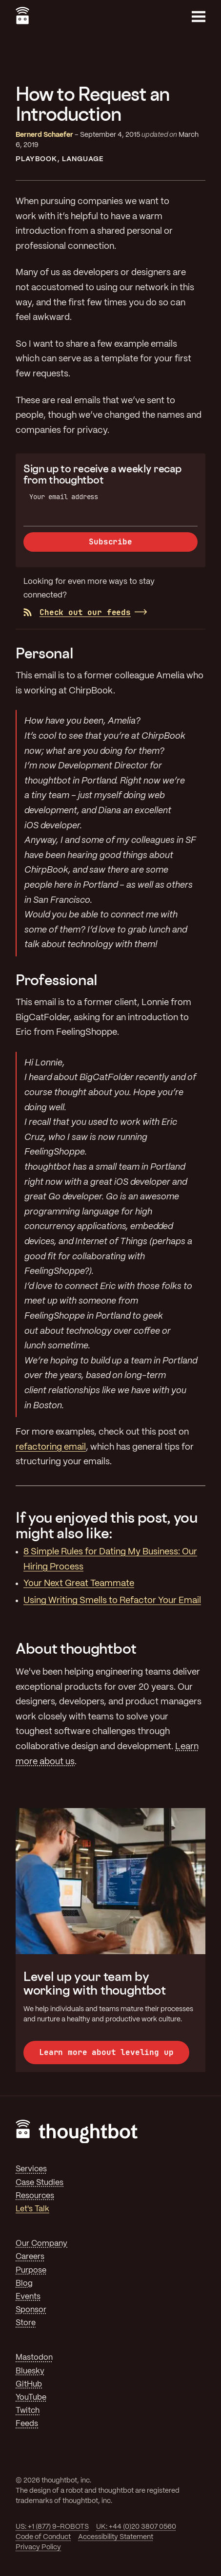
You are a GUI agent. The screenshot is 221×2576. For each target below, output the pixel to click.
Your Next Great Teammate (78, 1583)
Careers (30, 2256)
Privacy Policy (38, 2547)
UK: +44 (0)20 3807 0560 (136, 2526)
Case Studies (39, 2182)
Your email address (63, 496)
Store (26, 2323)
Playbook (36, 159)
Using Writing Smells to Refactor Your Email (112, 1600)
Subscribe (110, 542)
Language (83, 159)
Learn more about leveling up (106, 2052)
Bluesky (30, 2371)
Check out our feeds (77, 612)
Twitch (28, 2410)
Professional (57, 980)
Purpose (31, 2270)
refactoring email (51, 1447)
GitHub (29, 2384)
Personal (44, 653)
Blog (24, 2283)
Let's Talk (32, 2209)
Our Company (41, 2243)
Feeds (27, 2423)
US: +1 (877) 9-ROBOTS (52, 2526)
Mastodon (34, 2357)
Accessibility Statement (115, 2537)
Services (31, 2169)
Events (28, 2296)
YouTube (31, 2397)
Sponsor (31, 2310)
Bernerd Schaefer (44, 134)
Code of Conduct (43, 2537)
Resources (35, 2196)
